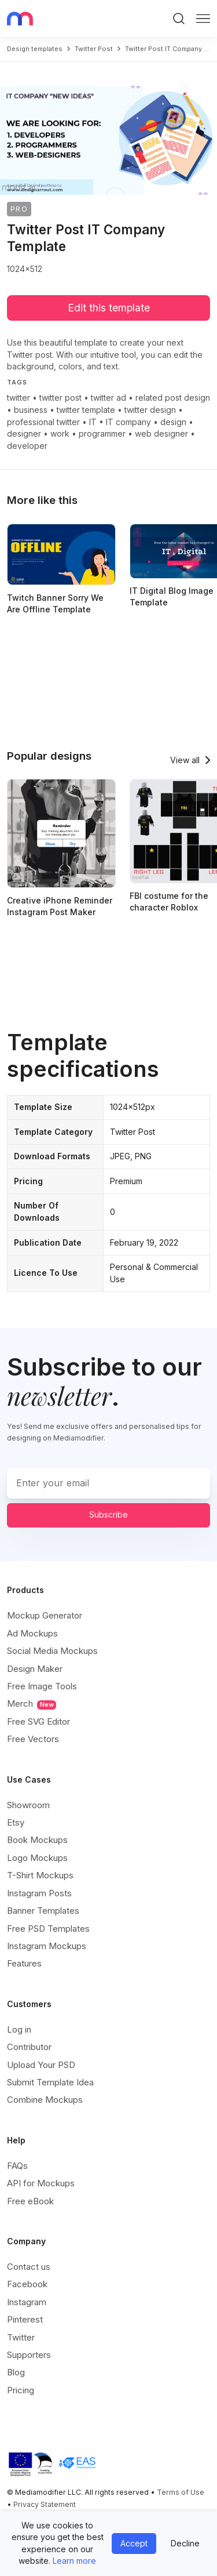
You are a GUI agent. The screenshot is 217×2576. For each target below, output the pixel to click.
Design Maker (34, 1668)
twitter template (86, 410)
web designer (161, 433)
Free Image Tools (42, 1686)
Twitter (21, 2337)
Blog (16, 2372)
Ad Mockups (32, 1633)
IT (93, 422)
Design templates (34, 49)
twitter (18, 397)
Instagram (26, 2301)
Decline (185, 2543)
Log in (19, 2029)
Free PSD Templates (48, 1928)
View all (185, 760)
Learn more (74, 2561)
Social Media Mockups (52, 1650)
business (30, 410)
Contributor (29, 2046)
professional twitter (43, 422)
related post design (172, 397)
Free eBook (30, 2201)
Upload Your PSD (41, 2064)
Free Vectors (33, 1738)
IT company (128, 422)
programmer (102, 433)
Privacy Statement (44, 2504)
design (173, 422)
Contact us (28, 2266)
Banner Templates (43, 1910)
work (59, 433)
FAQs (17, 2165)
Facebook (27, 2284)
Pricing (20, 2390)
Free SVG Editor (38, 1721)
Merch (31, 1704)
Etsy (15, 1822)
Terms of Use (180, 2492)
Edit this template (109, 308)
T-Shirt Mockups (40, 1875)
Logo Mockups (37, 1857)
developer (27, 446)
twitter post (94, 49)
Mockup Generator (44, 1615)
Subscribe (108, 1514)
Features (24, 1963)
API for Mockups (41, 2183)
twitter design (150, 410)
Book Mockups (37, 1839)
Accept (134, 2543)
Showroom (28, 1805)
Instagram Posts (39, 1893)
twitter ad (108, 397)
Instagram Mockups (46, 1945)
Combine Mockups (45, 2099)
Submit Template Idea (50, 2082)
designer (24, 433)
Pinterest (25, 2319)
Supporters (29, 2354)
